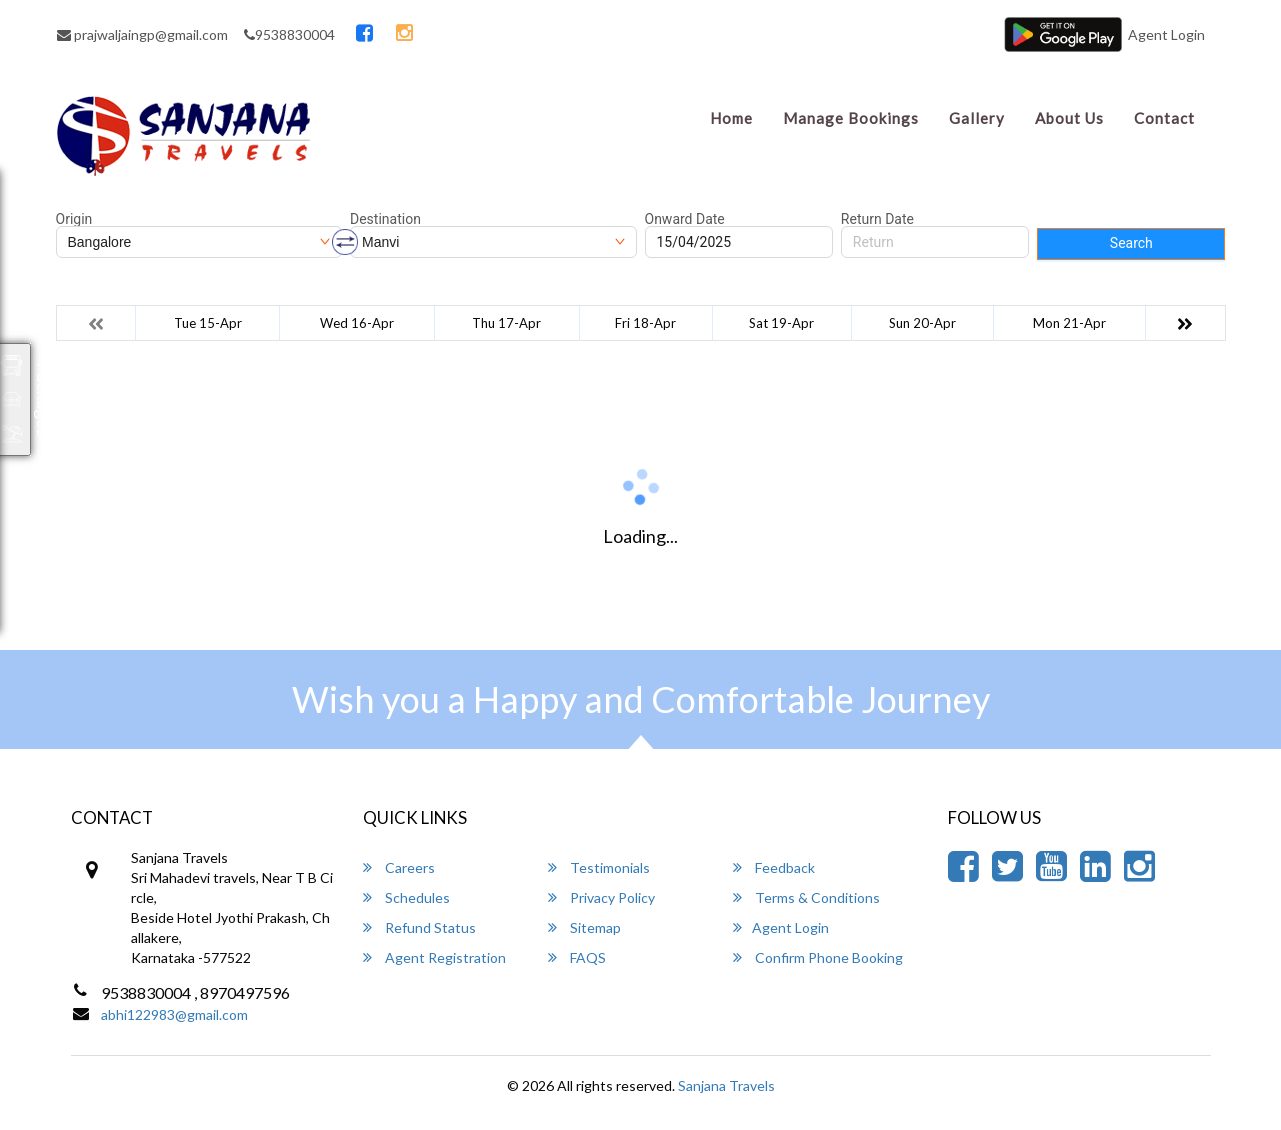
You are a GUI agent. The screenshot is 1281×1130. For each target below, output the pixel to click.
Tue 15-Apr (208, 323)
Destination (385, 219)
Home (731, 118)
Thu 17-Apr (506, 323)
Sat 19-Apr (781, 323)
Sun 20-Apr (922, 323)
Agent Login (1166, 34)
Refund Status (419, 927)
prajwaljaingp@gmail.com (142, 34)
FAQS (577, 957)
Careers (399, 867)
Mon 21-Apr (1069, 323)
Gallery (977, 118)
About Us (1069, 118)
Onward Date (685, 219)
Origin (74, 219)
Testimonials (599, 867)
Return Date (877, 219)
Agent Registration (434, 957)
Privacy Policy (601, 897)
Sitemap (584, 927)
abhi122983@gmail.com (174, 1014)
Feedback (774, 867)
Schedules (406, 897)
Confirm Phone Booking (818, 957)
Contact (1164, 118)
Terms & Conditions (806, 897)
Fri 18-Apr (645, 323)
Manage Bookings (851, 118)
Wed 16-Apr (357, 323)
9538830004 (289, 34)
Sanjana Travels (726, 1085)
